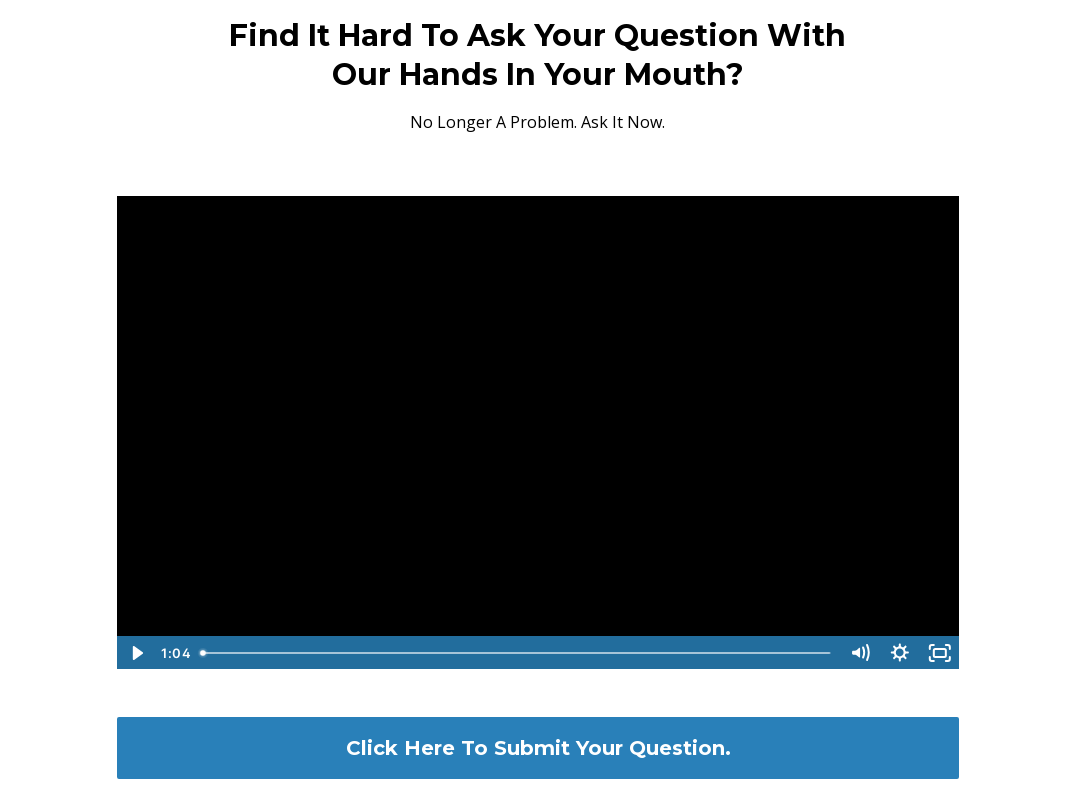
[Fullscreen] (940, 653)
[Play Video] (136, 653)
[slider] (516, 653)
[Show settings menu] (900, 653)
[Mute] (860, 653)
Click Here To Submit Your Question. (538, 748)
